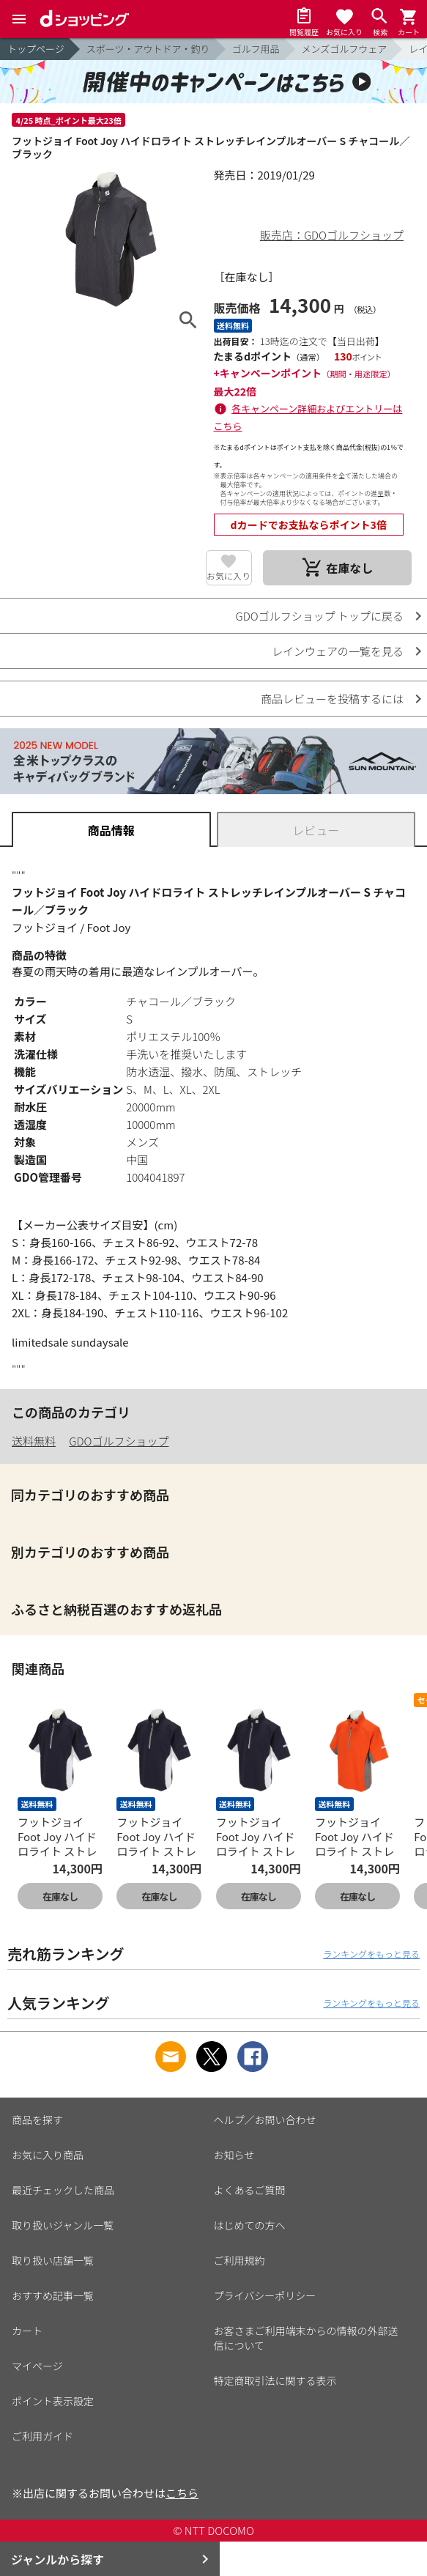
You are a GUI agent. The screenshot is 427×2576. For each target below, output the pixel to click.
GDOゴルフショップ (118, 1440)
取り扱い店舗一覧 (53, 2260)
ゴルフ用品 (256, 49)
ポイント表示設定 (53, 2401)
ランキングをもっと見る (371, 1953)
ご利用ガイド (42, 2436)
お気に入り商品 (47, 2154)
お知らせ (234, 2154)
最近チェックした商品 (63, 2190)
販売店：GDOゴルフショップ (332, 235)
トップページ (35, 49)
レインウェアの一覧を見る (338, 650)
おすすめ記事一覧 (53, 2295)
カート (27, 2330)
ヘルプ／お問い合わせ (265, 2119)
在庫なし (60, 1896)
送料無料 (34, 1440)
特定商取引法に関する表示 (275, 2380)
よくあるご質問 (250, 2190)
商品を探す (37, 2119)
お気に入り (228, 575)
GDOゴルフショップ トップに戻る (320, 615)
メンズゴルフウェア (344, 49)
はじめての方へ (250, 2225)
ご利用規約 (239, 2260)
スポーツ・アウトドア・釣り (148, 49)
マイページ (37, 2365)
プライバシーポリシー (265, 2295)
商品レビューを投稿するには (332, 698)
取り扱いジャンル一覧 (63, 2225)
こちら (182, 2493)
